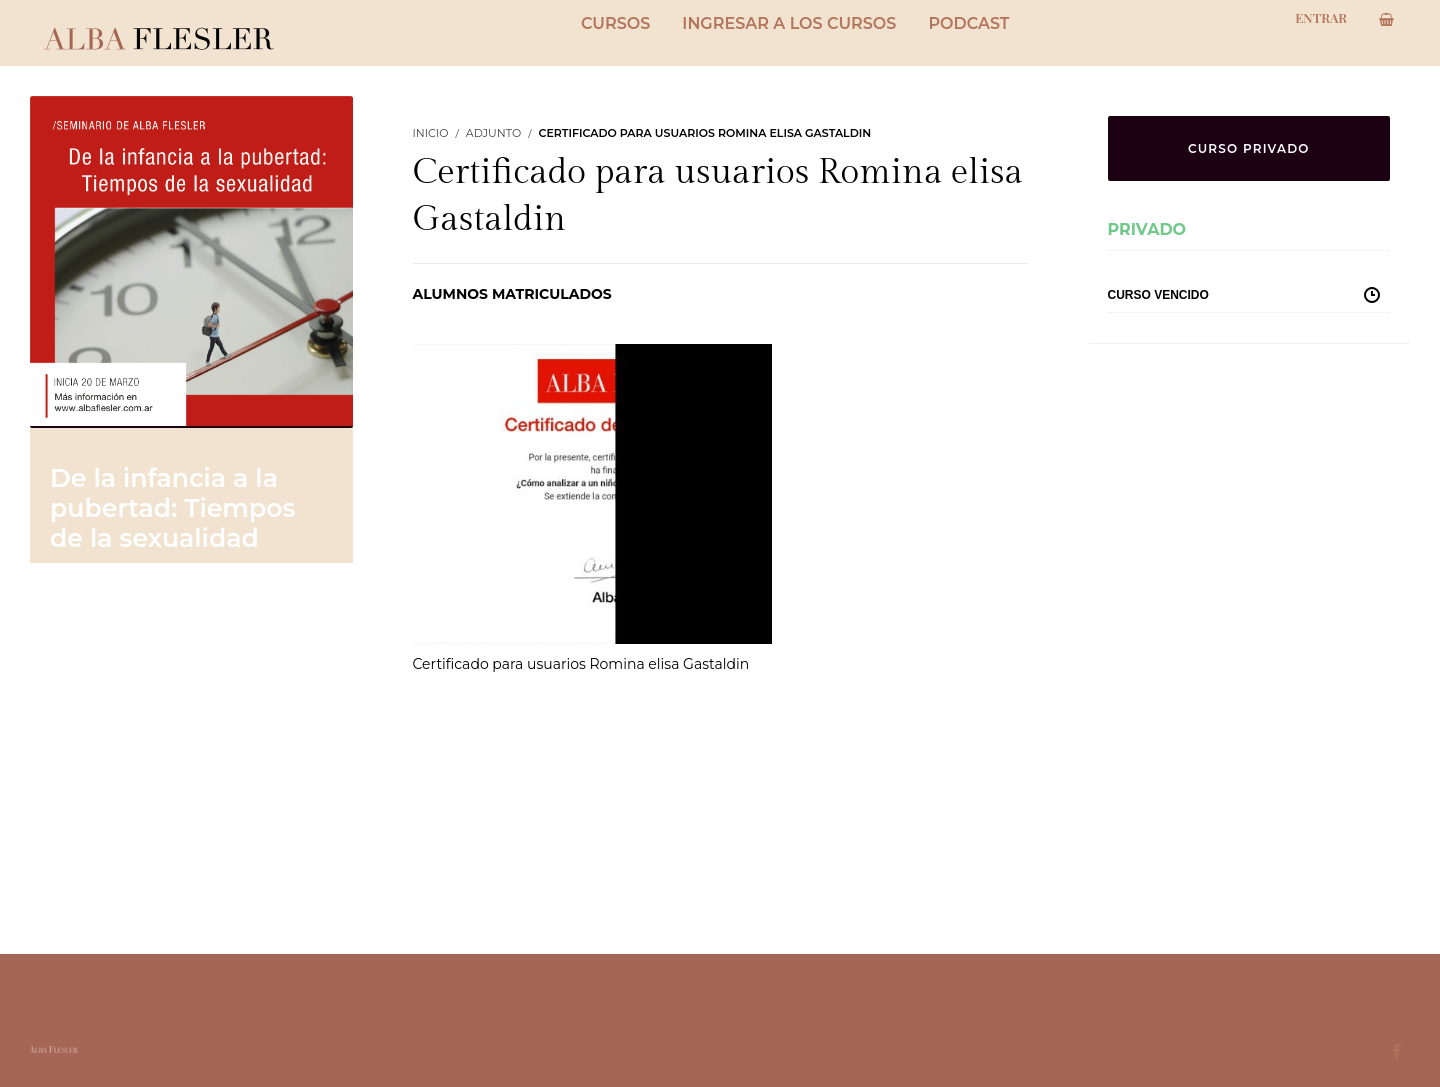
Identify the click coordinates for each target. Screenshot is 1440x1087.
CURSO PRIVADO (1249, 148)
